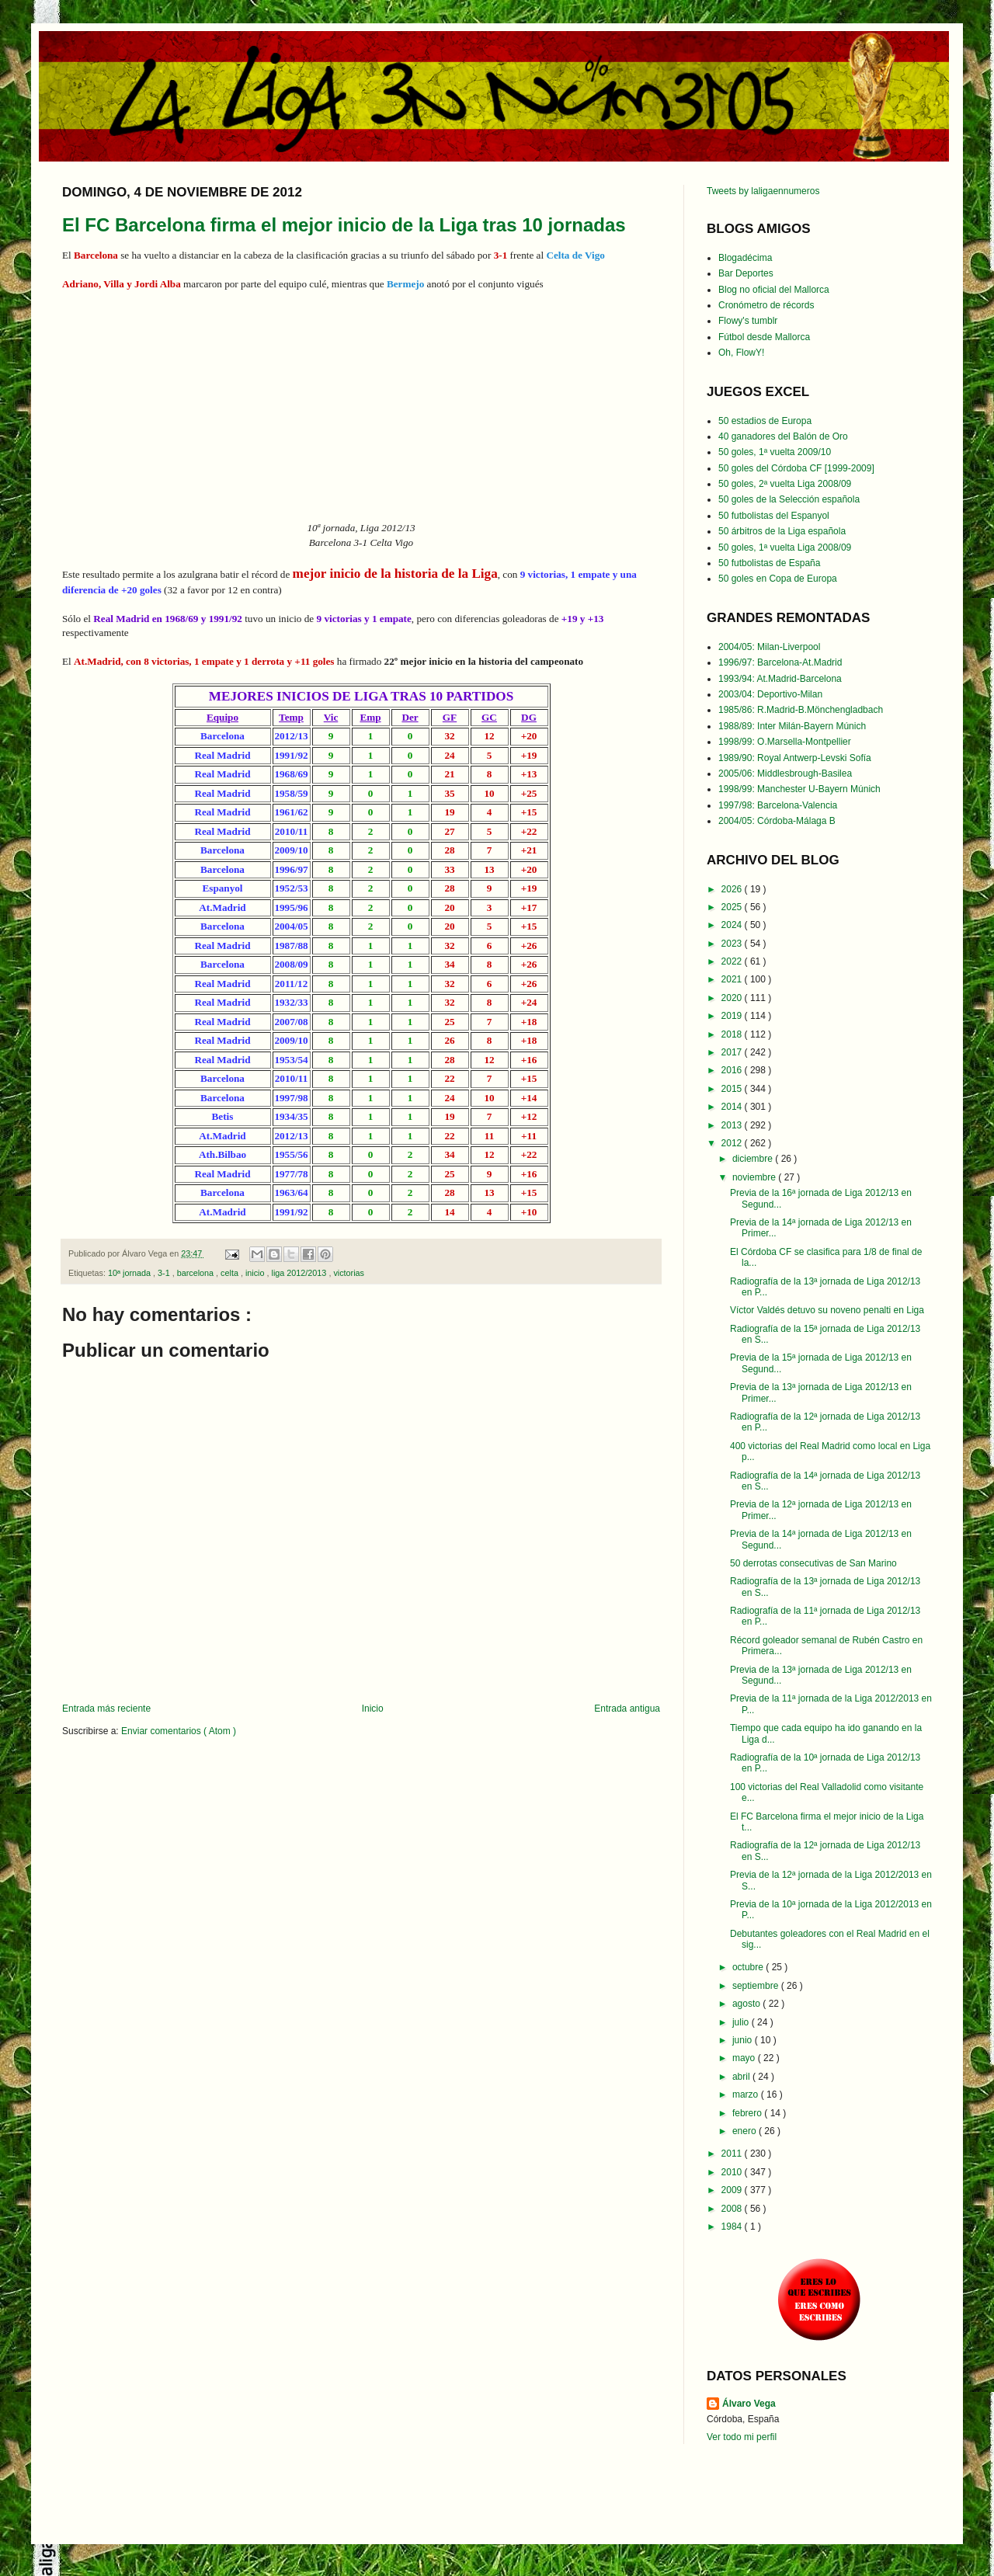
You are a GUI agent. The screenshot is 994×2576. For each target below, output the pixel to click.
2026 (733, 889)
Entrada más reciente (106, 1708)
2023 (733, 943)
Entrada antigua (627, 1708)
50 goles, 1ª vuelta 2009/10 (774, 452)
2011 (733, 2153)
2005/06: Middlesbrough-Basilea (785, 773)
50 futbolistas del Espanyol (773, 515)
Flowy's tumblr (747, 320)
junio (743, 2040)
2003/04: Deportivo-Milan (770, 694)
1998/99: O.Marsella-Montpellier (784, 741)
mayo (745, 2058)
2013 (733, 1125)
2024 (733, 925)
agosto (747, 2003)
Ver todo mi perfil (742, 2437)
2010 (733, 2172)
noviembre (755, 1177)
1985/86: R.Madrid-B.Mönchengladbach (800, 709)
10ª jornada (130, 1273)
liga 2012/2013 (300, 1273)
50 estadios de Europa (765, 420)
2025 (733, 907)
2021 (733, 979)
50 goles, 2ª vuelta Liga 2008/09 (784, 483)
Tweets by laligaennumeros (763, 191)
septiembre (756, 1985)
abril (742, 2076)
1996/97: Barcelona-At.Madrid (780, 662)
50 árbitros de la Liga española (782, 531)
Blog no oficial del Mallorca (773, 289)
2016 (733, 1070)
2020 (733, 998)
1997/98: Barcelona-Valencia (777, 805)
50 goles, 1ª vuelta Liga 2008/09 (784, 547)
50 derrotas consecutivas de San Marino (813, 1563)
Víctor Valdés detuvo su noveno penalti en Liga (827, 1310)
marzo (746, 2094)
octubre (749, 1967)
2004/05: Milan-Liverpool (769, 646)
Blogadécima (745, 257)
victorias (348, 1273)
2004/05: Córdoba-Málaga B (777, 820)
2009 (733, 2190)
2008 (733, 2208)
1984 (733, 2226)
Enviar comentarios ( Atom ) (178, 1731)
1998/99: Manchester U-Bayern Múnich (799, 789)
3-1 (165, 1273)
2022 (733, 961)
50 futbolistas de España (769, 563)
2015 (733, 1088)
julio (742, 2022)
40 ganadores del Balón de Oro (783, 436)
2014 (733, 1106)
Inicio (373, 1708)
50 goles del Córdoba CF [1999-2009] (796, 468)
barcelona (196, 1273)
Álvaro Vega (749, 2403)
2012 (733, 1143)
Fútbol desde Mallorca (764, 337)
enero (745, 2131)
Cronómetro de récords (766, 305)
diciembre (753, 1158)
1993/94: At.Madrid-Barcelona (780, 678)
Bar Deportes (745, 273)
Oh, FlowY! (741, 352)
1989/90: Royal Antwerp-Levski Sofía (794, 758)
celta (231, 1273)
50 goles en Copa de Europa (777, 578)
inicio (256, 1273)
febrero (748, 2113)
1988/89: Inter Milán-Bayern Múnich (792, 726)
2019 (733, 1015)
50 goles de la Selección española (789, 499)
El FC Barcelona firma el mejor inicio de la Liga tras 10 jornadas (344, 224)
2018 (733, 1034)
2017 (733, 1052)
